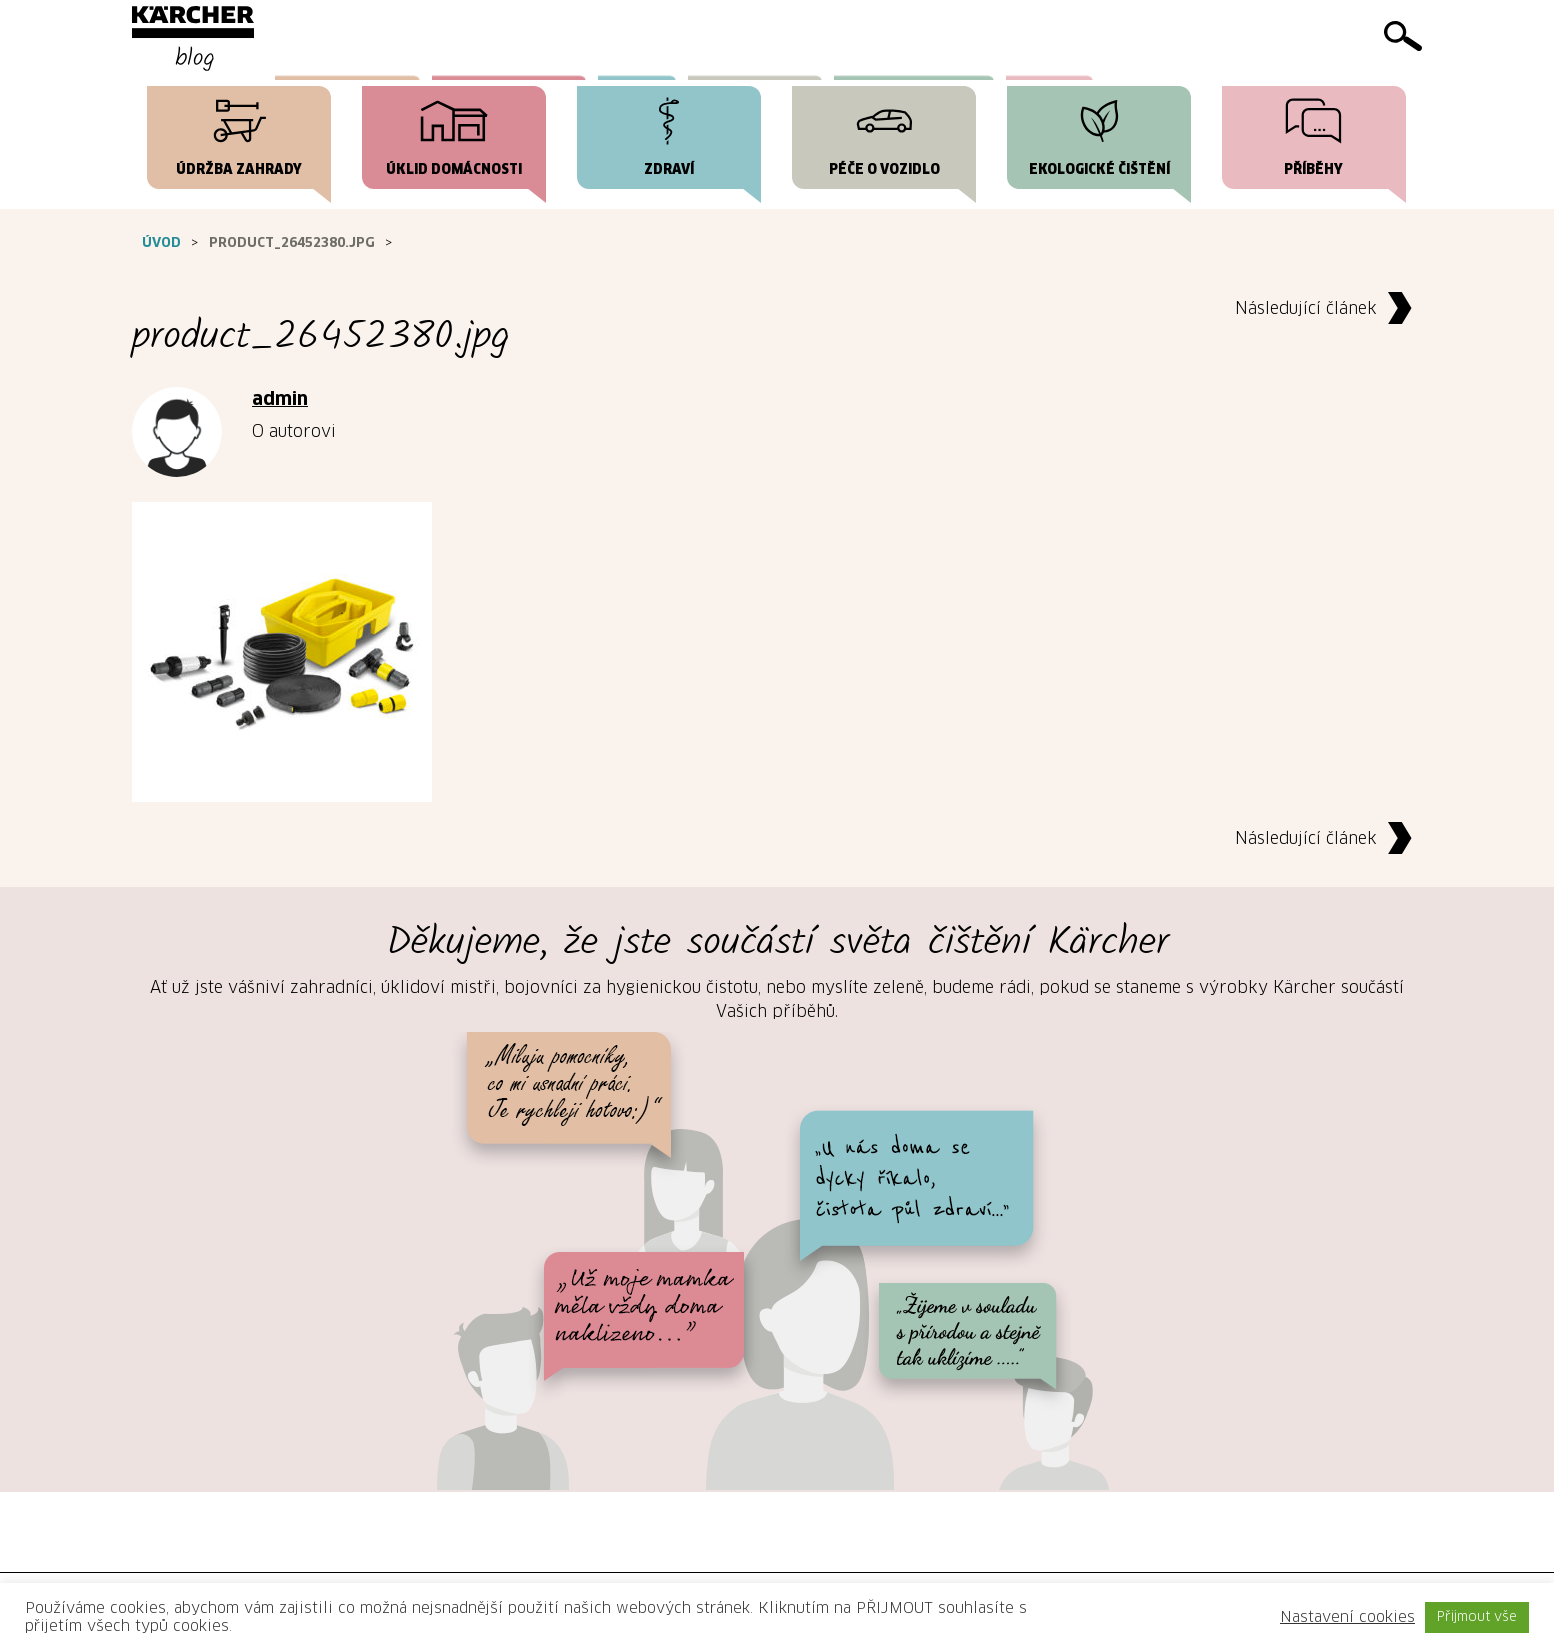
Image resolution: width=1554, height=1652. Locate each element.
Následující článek (1328, 309)
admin (280, 400)
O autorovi (294, 432)
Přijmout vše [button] (1477, 1617)
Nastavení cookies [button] (1347, 1617)
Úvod (161, 243)
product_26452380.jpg (292, 243)
